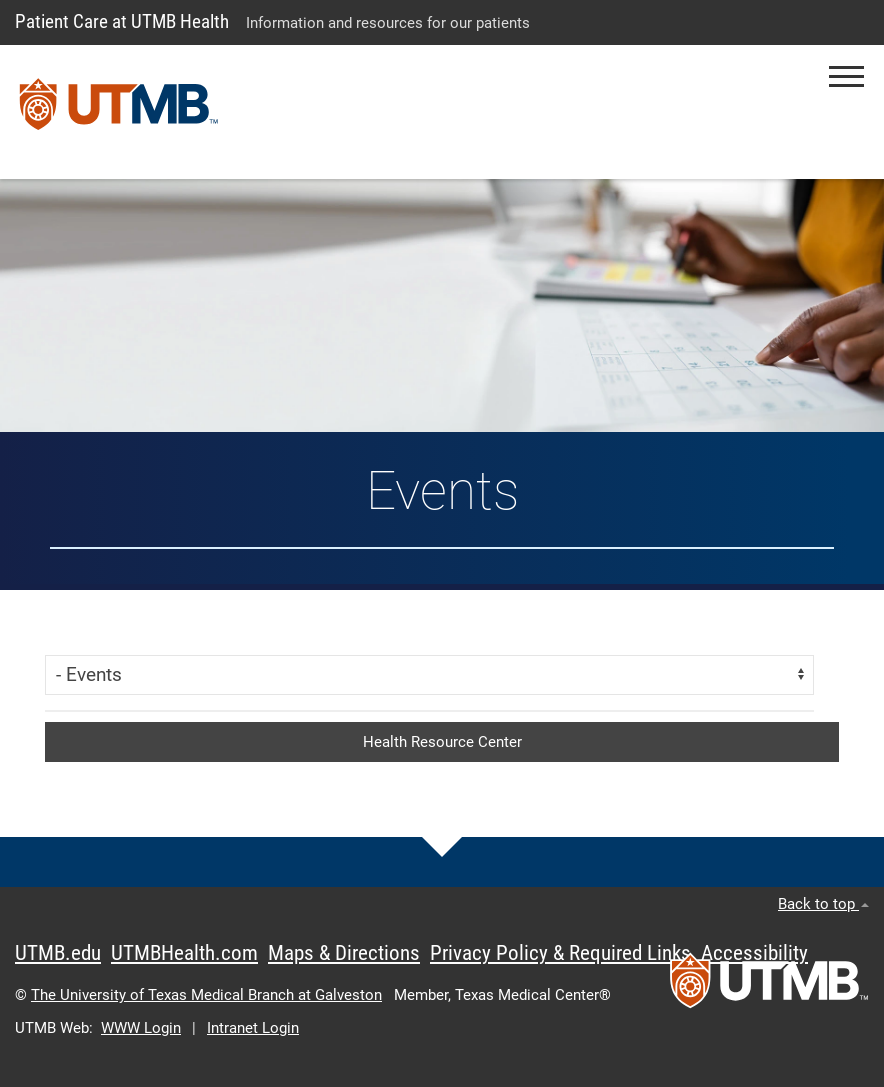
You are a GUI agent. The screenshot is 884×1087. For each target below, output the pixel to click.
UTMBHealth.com (184, 953)
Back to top (823, 904)
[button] (846, 76)
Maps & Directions (344, 953)
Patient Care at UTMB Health (122, 21)
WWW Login (141, 1028)
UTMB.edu (58, 953)
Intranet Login (253, 1028)
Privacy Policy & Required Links (560, 953)
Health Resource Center (442, 742)
